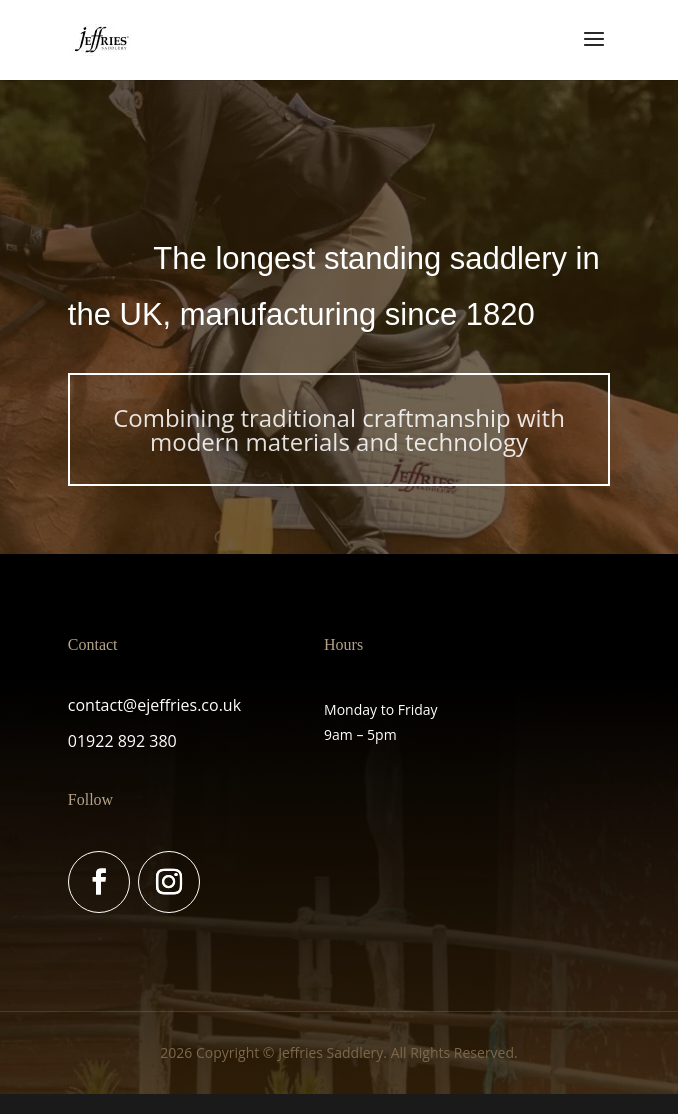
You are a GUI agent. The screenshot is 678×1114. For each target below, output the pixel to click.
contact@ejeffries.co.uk (154, 705)
